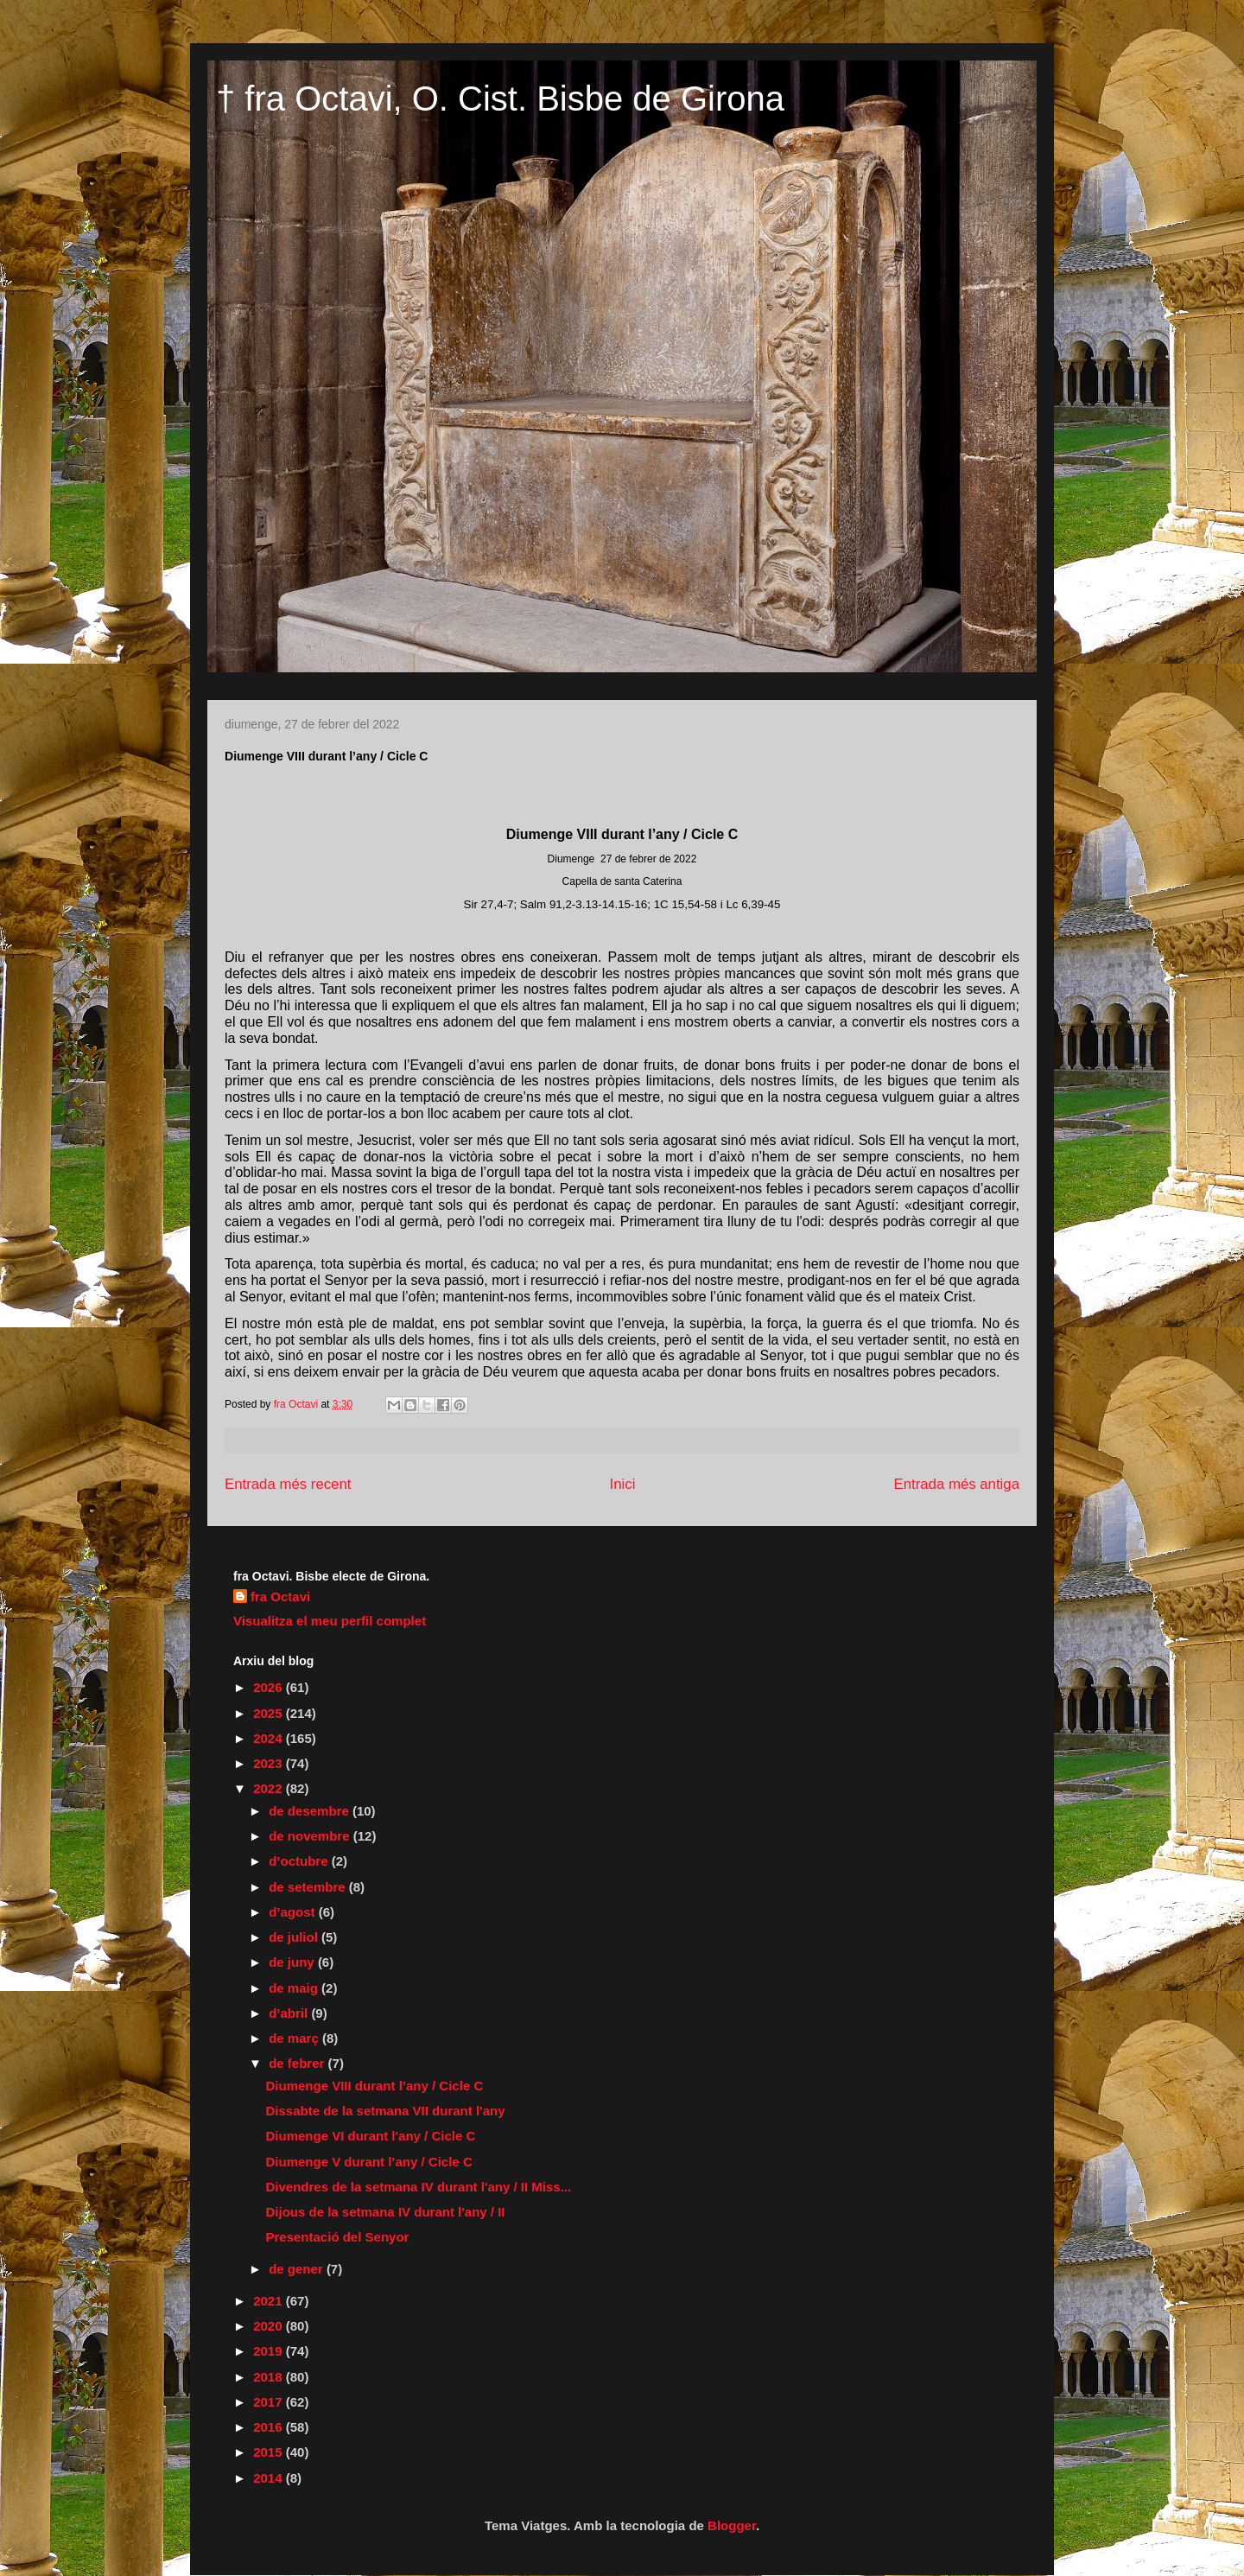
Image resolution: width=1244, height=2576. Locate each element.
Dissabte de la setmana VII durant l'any (385, 2110)
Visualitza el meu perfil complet (329, 1620)
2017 (269, 2402)
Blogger (732, 2525)
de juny (293, 1962)
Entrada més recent (288, 1484)
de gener (298, 2268)
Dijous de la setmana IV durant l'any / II (385, 2211)
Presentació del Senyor (337, 2236)
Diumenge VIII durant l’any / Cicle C (375, 2085)
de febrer (298, 2063)
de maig (295, 1988)
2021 (269, 2300)
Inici (623, 1484)
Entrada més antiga (956, 1484)
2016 (269, 2427)
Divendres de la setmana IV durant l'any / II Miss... (419, 2186)
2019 (269, 2351)
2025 (269, 1713)
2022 (269, 1788)
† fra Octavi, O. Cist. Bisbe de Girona (500, 99)
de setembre (309, 1887)
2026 (269, 1687)
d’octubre (300, 1861)
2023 (269, 1763)
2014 (269, 2478)
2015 (269, 2452)
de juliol (295, 1937)
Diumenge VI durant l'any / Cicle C (371, 2135)
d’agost (294, 1912)
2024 (269, 1738)
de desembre (310, 1810)
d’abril (290, 2013)
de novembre (311, 1836)
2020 (269, 2325)
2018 (269, 2376)
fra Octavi (280, 1596)
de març (295, 2038)
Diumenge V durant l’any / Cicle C (369, 2161)
